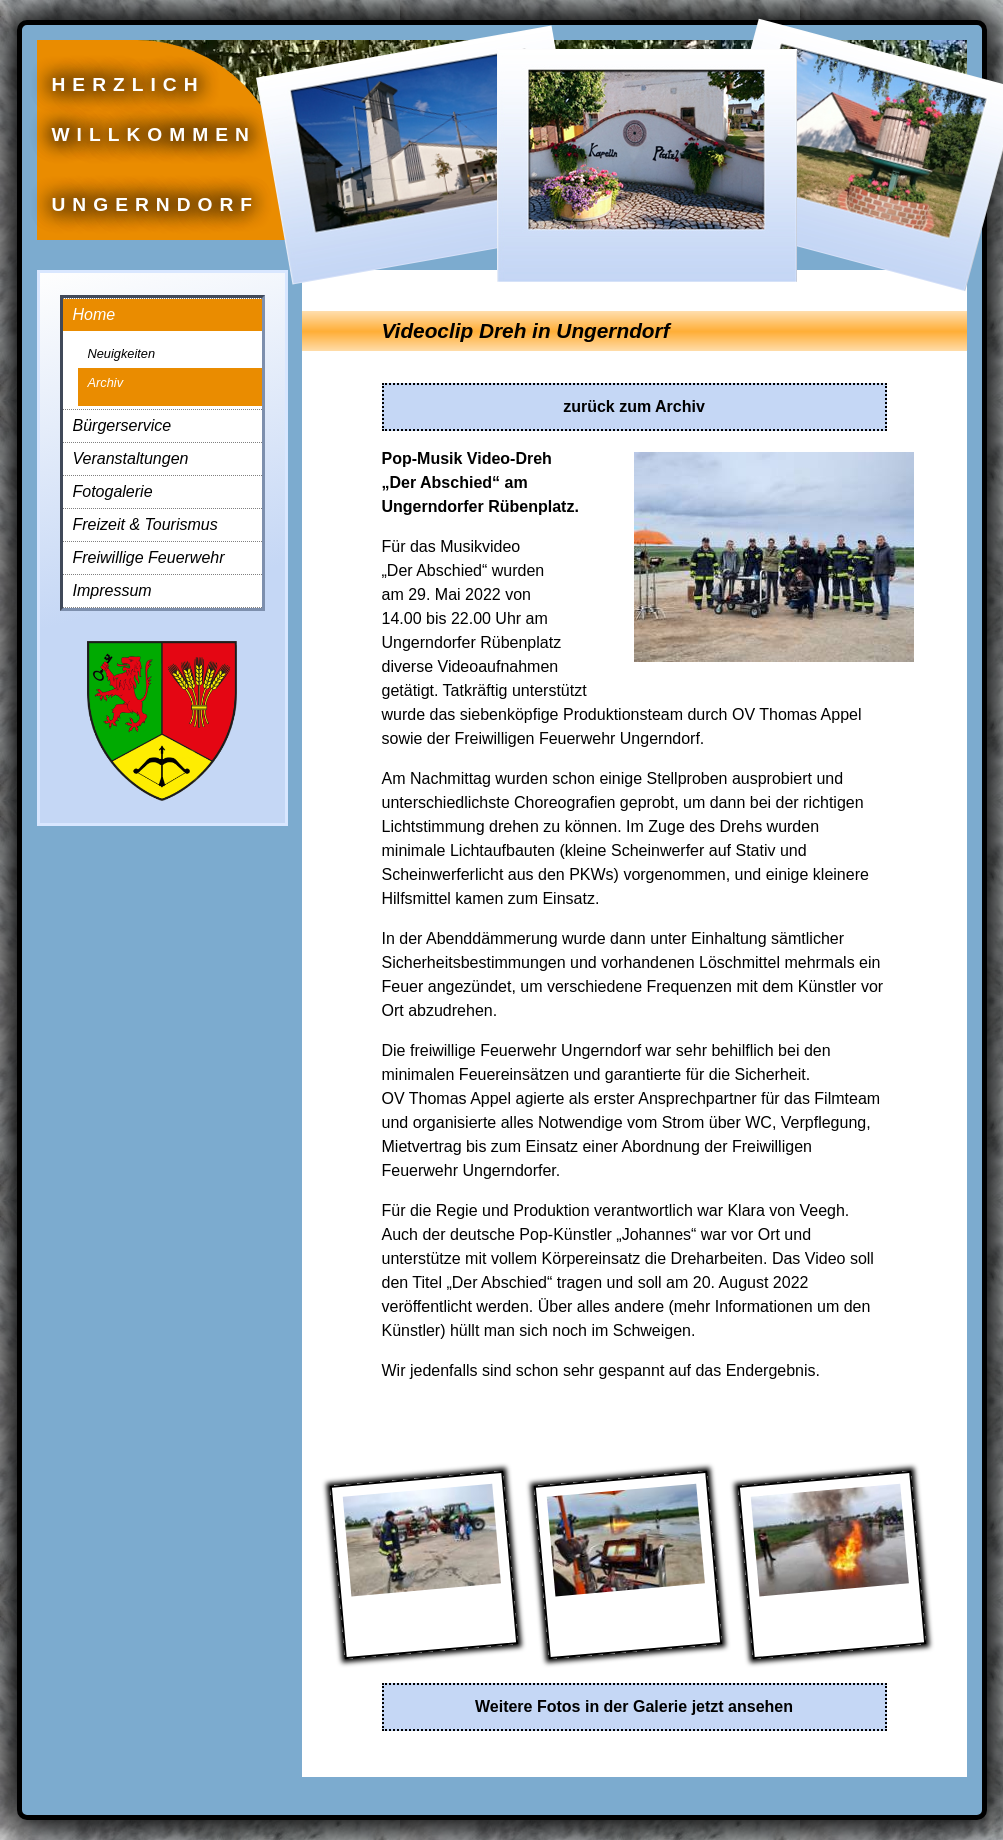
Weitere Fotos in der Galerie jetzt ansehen (634, 1706)
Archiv (106, 382)
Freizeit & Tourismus (145, 524)
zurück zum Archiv (634, 406)
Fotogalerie (113, 491)
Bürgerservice (122, 425)
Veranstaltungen (131, 458)
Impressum (112, 590)
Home (94, 314)
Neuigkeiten (122, 353)
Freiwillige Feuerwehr (149, 557)
